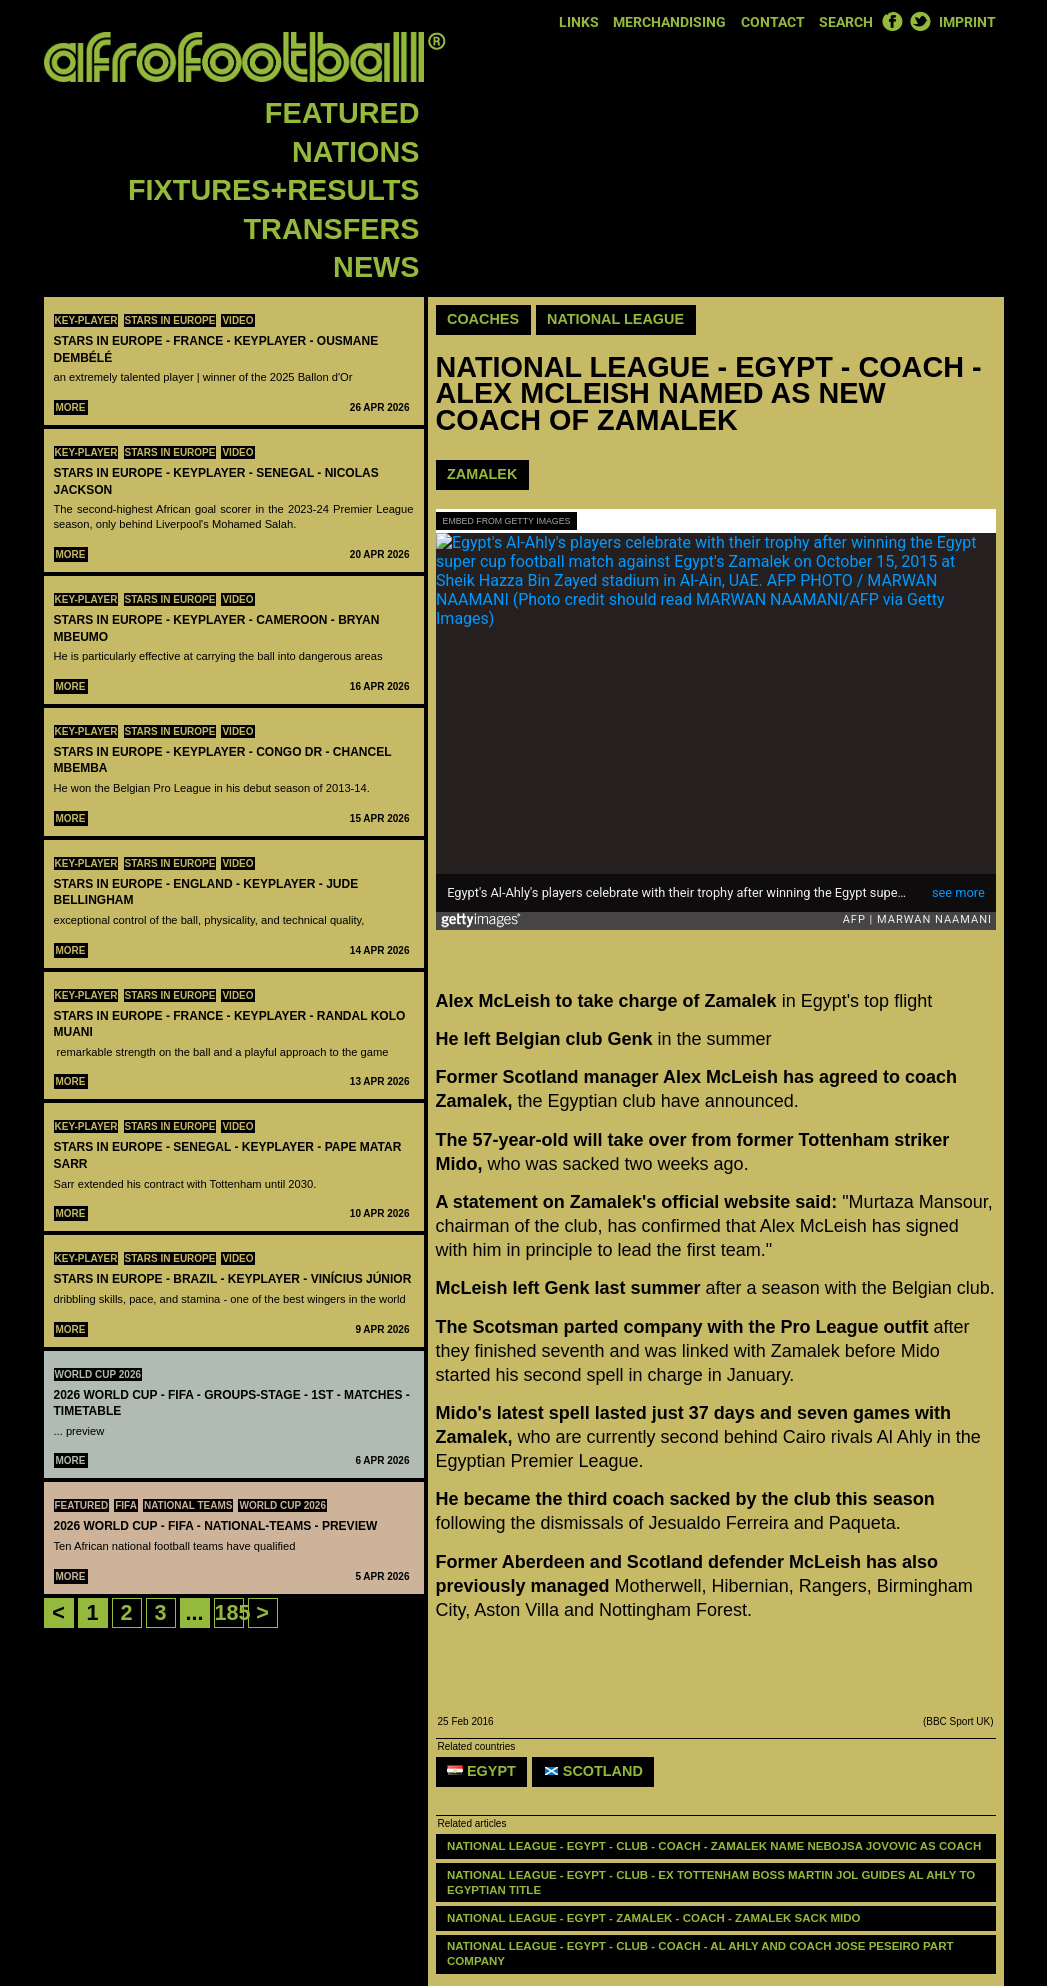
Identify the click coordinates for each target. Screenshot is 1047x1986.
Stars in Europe (170, 320)
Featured (342, 113)
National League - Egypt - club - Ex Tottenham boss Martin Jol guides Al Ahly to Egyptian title (712, 1882)
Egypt (481, 1771)
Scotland (593, 1771)
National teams (188, 1505)
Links (579, 22)
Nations (355, 152)
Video (237, 320)
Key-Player (86, 320)
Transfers (332, 229)
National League (615, 319)
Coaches (483, 319)
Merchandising (669, 22)
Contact (773, 22)
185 (233, 1612)
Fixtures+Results (273, 190)
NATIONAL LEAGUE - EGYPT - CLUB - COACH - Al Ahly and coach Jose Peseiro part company (702, 1953)
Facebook (892, 21)
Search (846, 22)
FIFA (126, 1505)
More (71, 407)
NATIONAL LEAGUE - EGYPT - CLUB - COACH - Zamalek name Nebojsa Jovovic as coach (714, 1846)
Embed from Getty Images (507, 521)
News (376, 267)
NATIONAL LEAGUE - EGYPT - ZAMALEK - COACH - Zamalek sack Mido (655, 1918)
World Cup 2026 (98, 1374)
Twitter (920, 21)
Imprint (967, 22)
